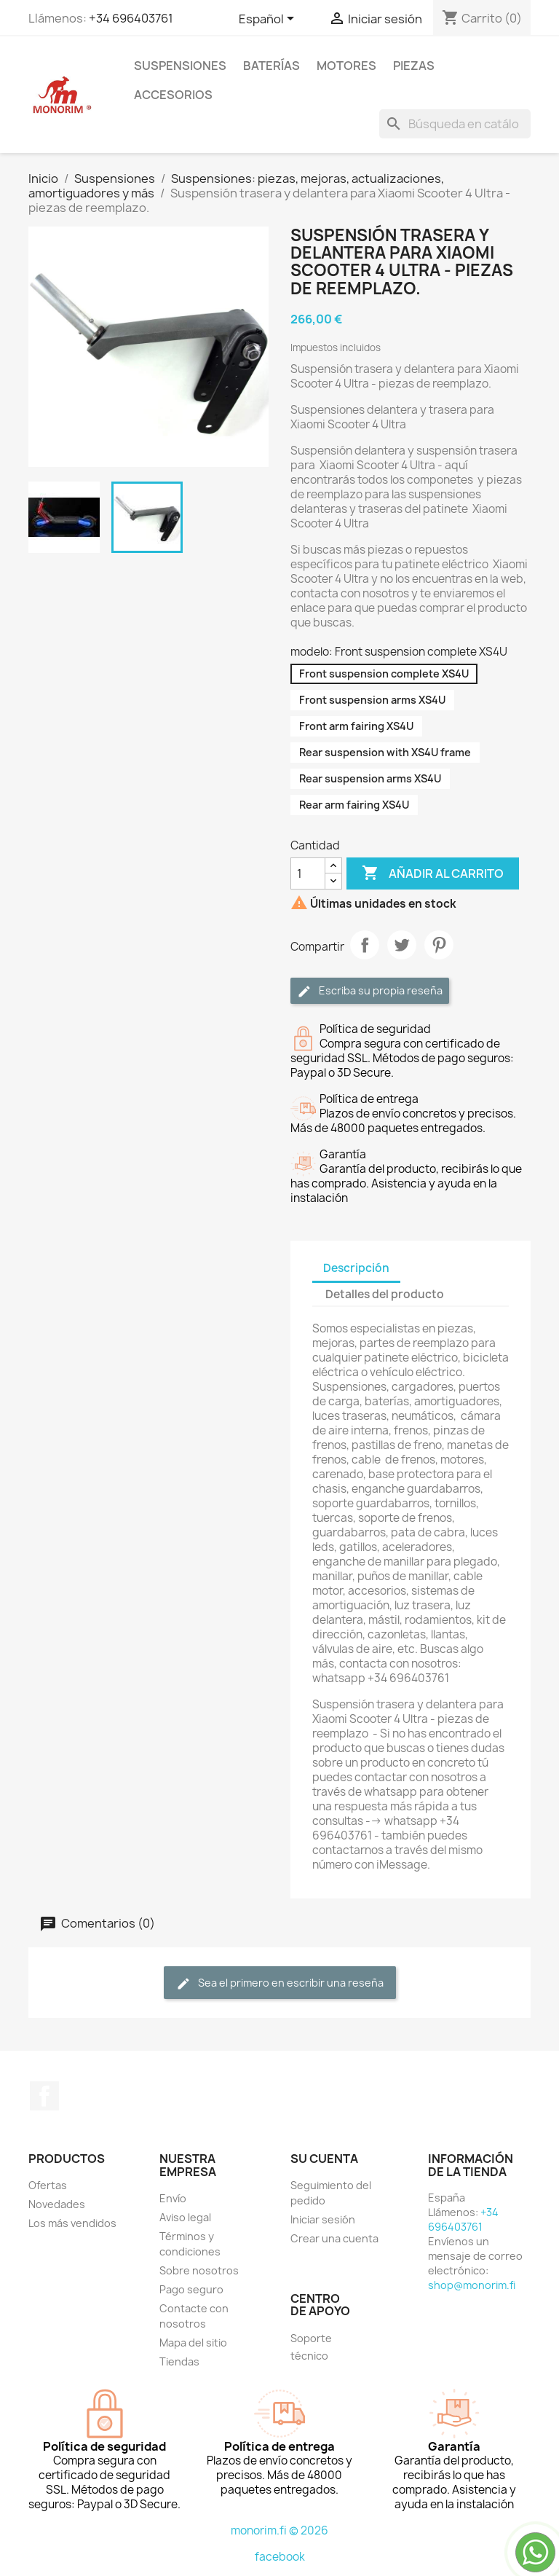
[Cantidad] (307, 873)
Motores (346, 66)
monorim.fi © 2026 (279, 2530)
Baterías (271, 66)
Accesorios (173, 95)
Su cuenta (324, 2159)
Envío (172, 2198)
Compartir (364, 944)
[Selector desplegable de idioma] (269, 19)
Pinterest (438, 944)
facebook (280, 2556)
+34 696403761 (131, 18)
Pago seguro (191, 2289)
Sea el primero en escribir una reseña (280, 1983)
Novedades (56, 2204)
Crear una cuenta (334, 2238)
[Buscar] (455, 123)
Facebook (44, 2095)
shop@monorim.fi (471, 2285)
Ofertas (47, 2185)
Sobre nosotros (199, 2270)
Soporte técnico (311, 2347)
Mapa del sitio (193, 2342)
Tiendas (179, 2361)
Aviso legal (185, 2217)
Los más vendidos (72, 2223)
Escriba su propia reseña (370, 991)
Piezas (414, 66)
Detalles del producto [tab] (384, 1294)
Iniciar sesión (322, 2219)
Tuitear (401, 944)
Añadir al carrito (433, 873)
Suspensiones (180, 66)
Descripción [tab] (356, 1268)
